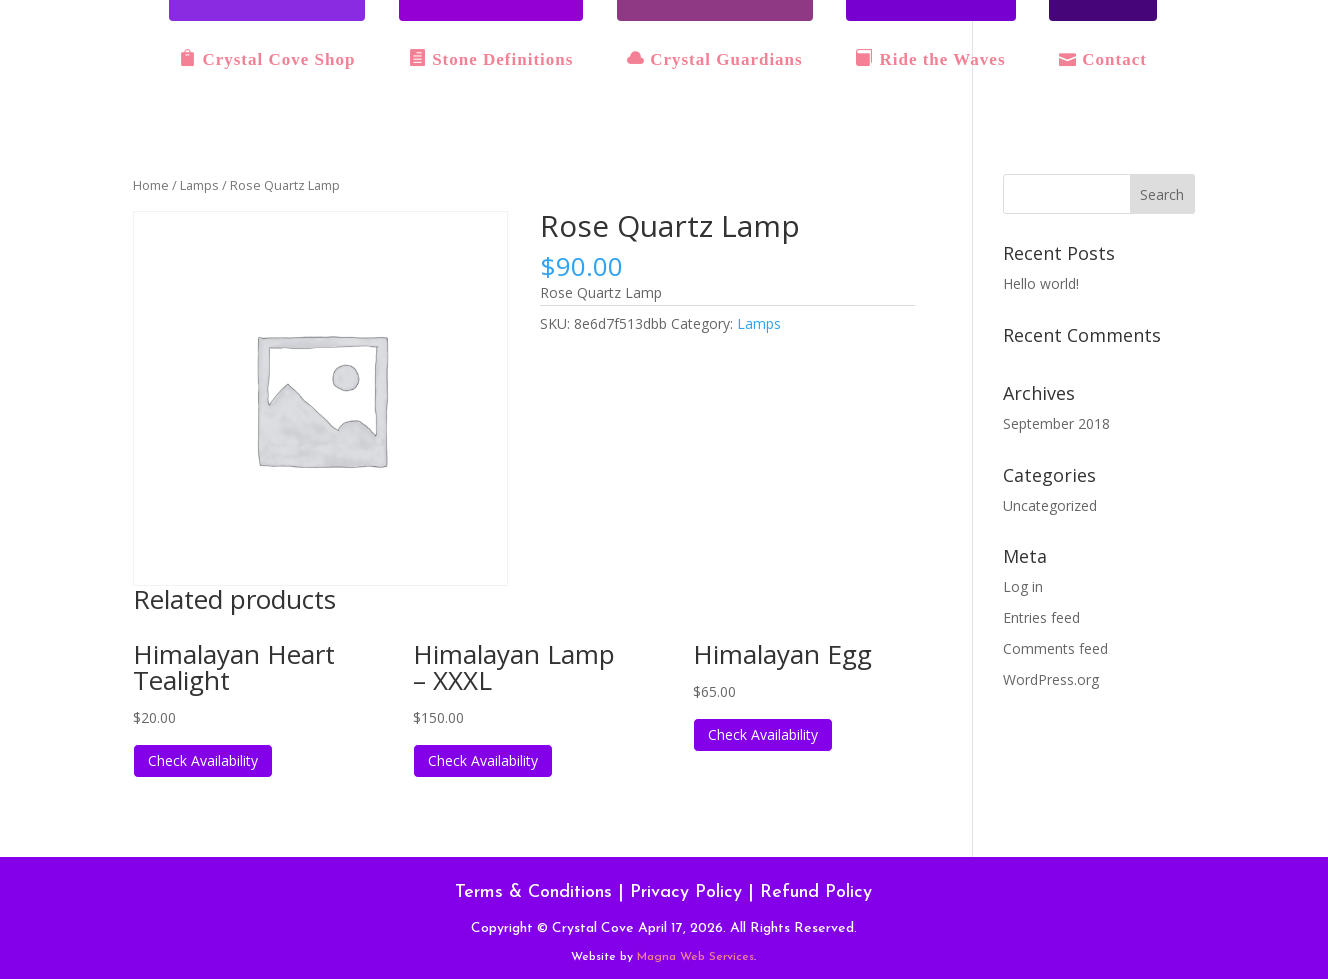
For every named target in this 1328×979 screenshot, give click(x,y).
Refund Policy (816, 892)
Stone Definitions (491, 59)
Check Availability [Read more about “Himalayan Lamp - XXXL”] (483, 760)
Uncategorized (1050, 505)
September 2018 (1056, 423)
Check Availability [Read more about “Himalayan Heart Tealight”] (203, 760)
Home (151, 185)
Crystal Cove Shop (267, 59)
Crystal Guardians (715, 59)
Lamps (199, 185)
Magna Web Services (695, 957)
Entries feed (1041, 617)
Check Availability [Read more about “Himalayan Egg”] (763, 734)
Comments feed (1055, 648)
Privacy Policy (686, 892)
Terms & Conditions (533, 892)
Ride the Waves (930, 59)
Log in (1023, 586)
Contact (1103, 59)
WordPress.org (1051, 679)
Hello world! (1041, 283)
